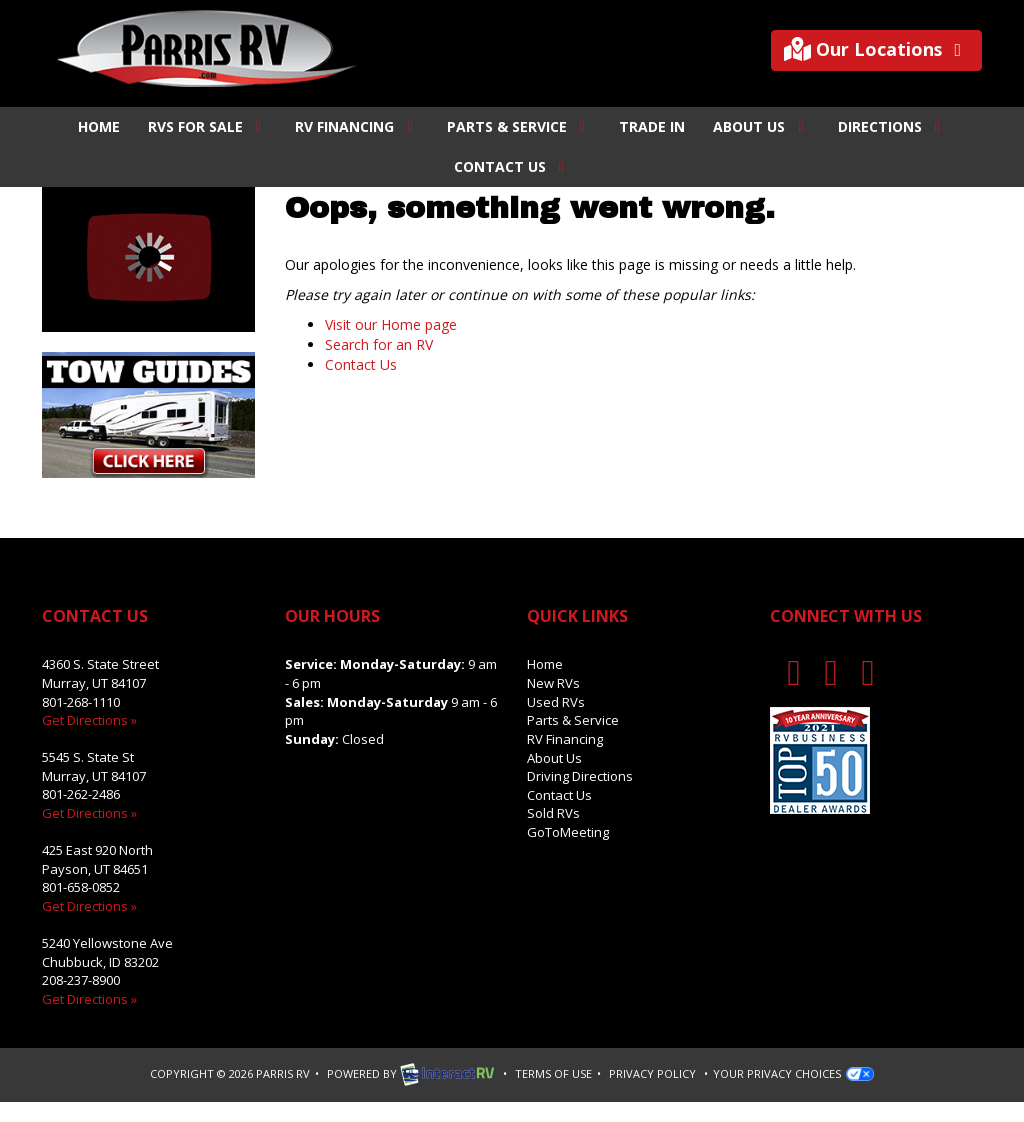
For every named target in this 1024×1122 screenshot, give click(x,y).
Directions (892, 126)
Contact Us (512, 166)
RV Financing (357, 126)
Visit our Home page (391, 324)
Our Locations (876, 49)
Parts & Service (519, 126)
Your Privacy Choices (793, 1073)
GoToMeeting (568, 832)
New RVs (553, 683)
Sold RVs (553, 813)
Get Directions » (89, 720)
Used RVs (556, 702)
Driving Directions (580, 776)
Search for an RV (379, 344)
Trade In (652, 126)
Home (99, 126)
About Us (761, 126)
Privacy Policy (652, 1073)
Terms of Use (553, 1073)
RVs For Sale (208, 126)
